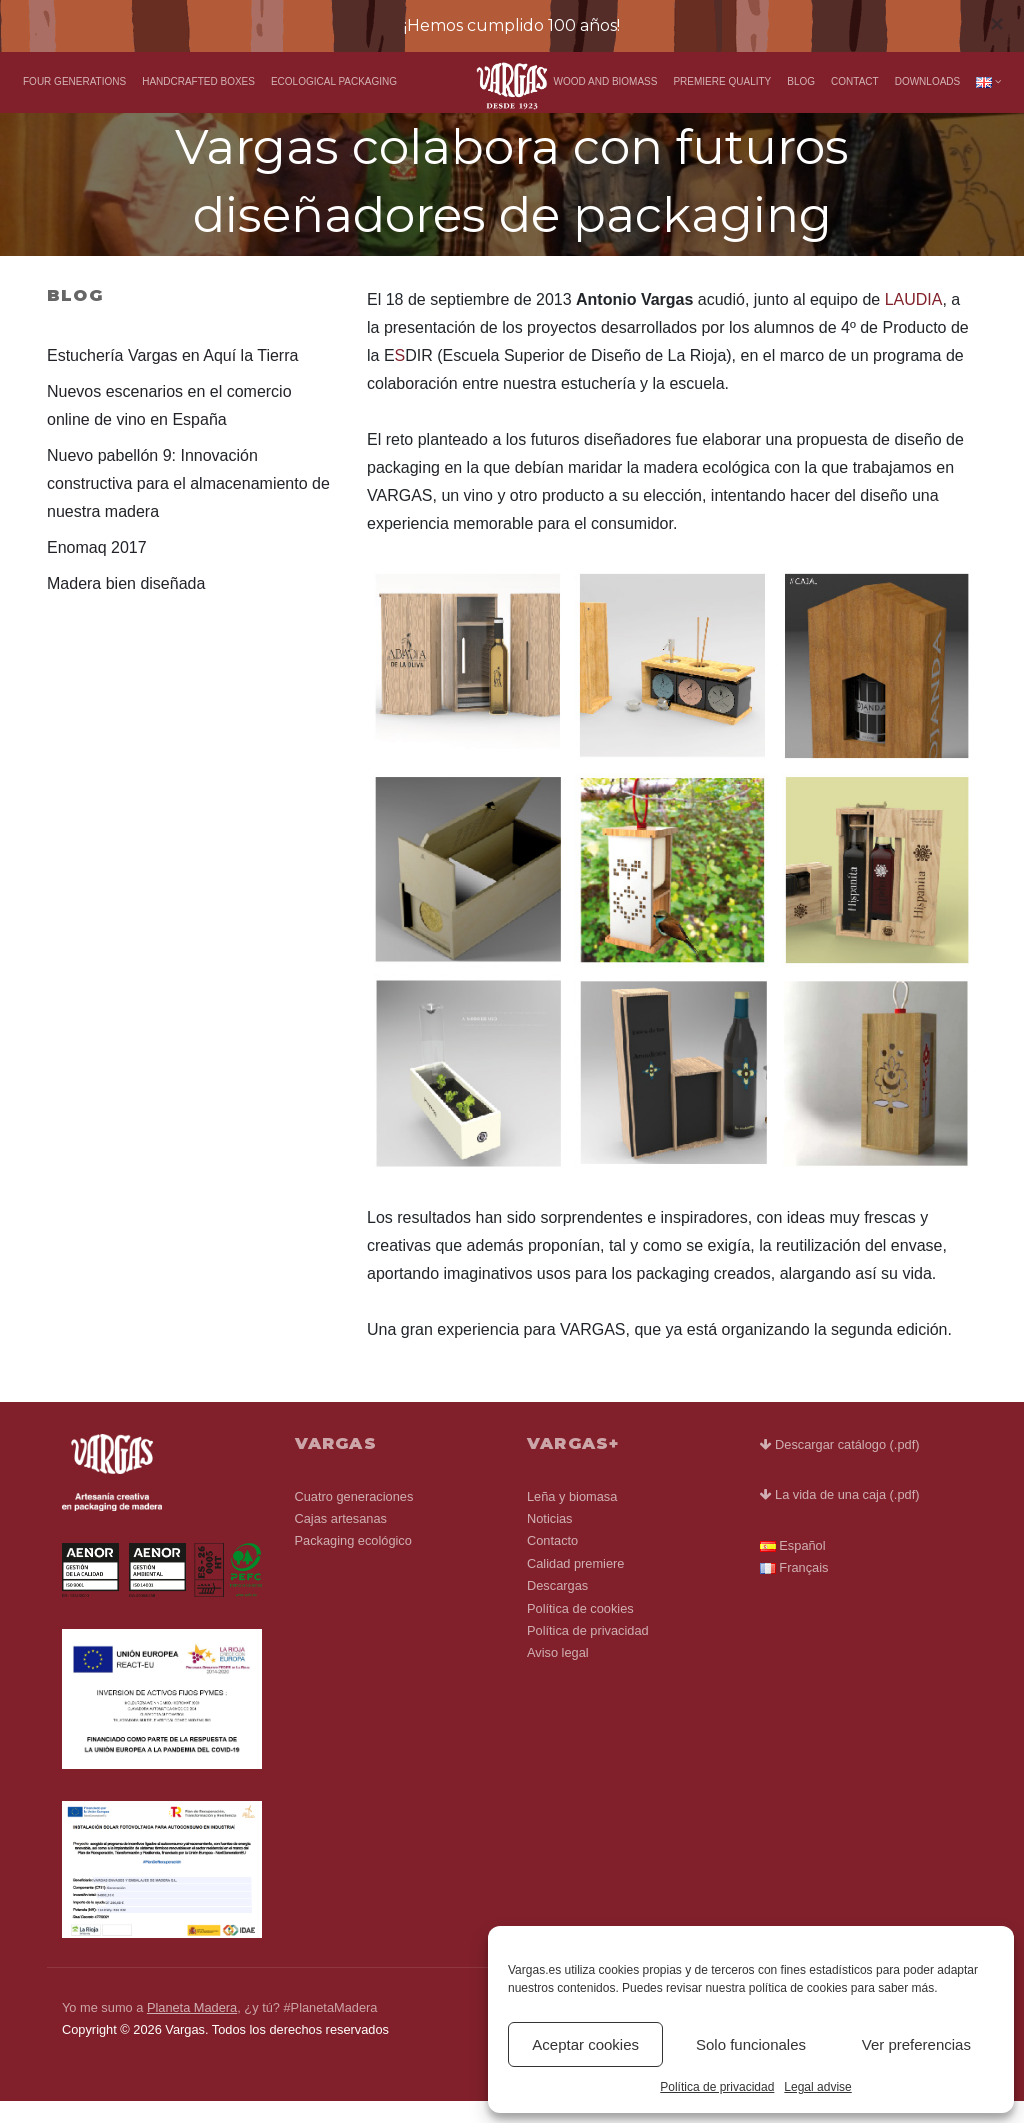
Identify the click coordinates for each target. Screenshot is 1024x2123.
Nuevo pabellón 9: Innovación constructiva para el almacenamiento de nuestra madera (188, 504)
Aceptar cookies (585, 2044)
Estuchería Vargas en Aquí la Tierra (172, 376)
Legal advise (817, 2087)
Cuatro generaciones (354, 1517)
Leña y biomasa (572, 1517)
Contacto (552, 1562)
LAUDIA (914, 321)
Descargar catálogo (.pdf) (840, 1466)
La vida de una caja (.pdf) (840, 1516)
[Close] (997, 24)
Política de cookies (580, 1629)
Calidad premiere (575, 1584)
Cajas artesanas (341, 1539)
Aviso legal (558, 1674)
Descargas (557, 1607)
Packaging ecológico (353, 1562)
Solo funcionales (751, 2044)
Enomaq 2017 (97, 568)
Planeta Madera (192, 2028)
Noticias (550, 1539)
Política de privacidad (717, 2087)
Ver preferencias (916, 2044)
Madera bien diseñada (126, 604)
